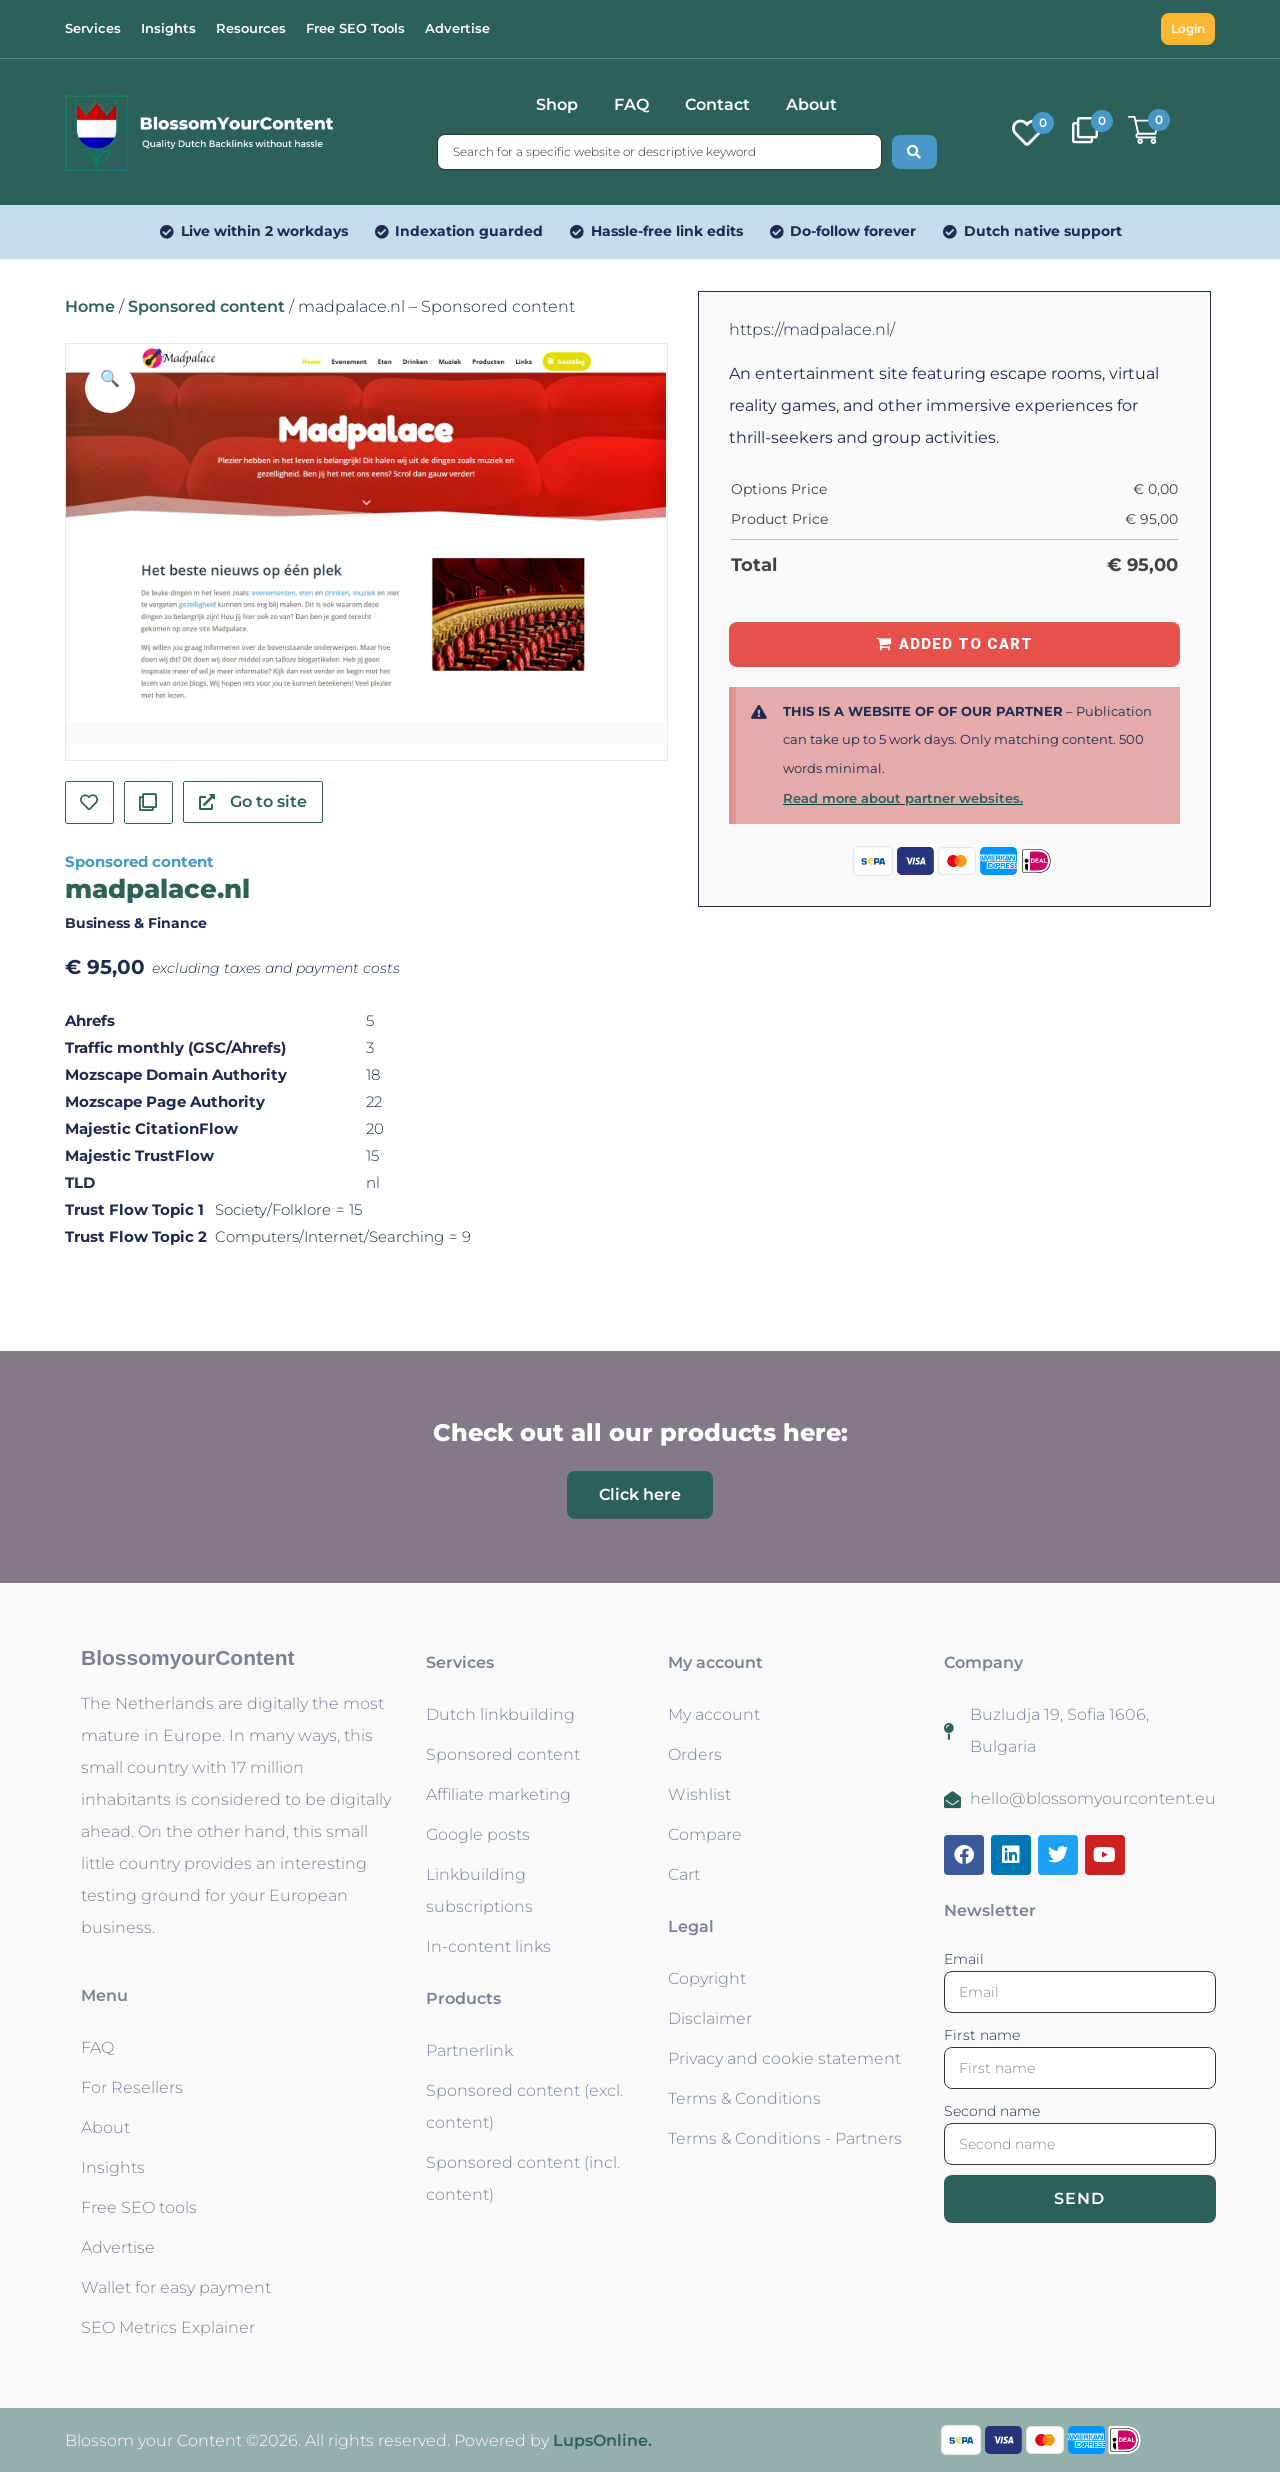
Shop (557, 104)
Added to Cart (966, 644)
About (811, 104)
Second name (992, 2111)
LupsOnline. (602, 2440)
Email (964, 1959)
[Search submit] (914, 152)
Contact (717, 104)
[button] (110, 388)
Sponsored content (206, 306)
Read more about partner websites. (903, 798)
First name (982, 2035)
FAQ (631, 104)
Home (90, 306)
